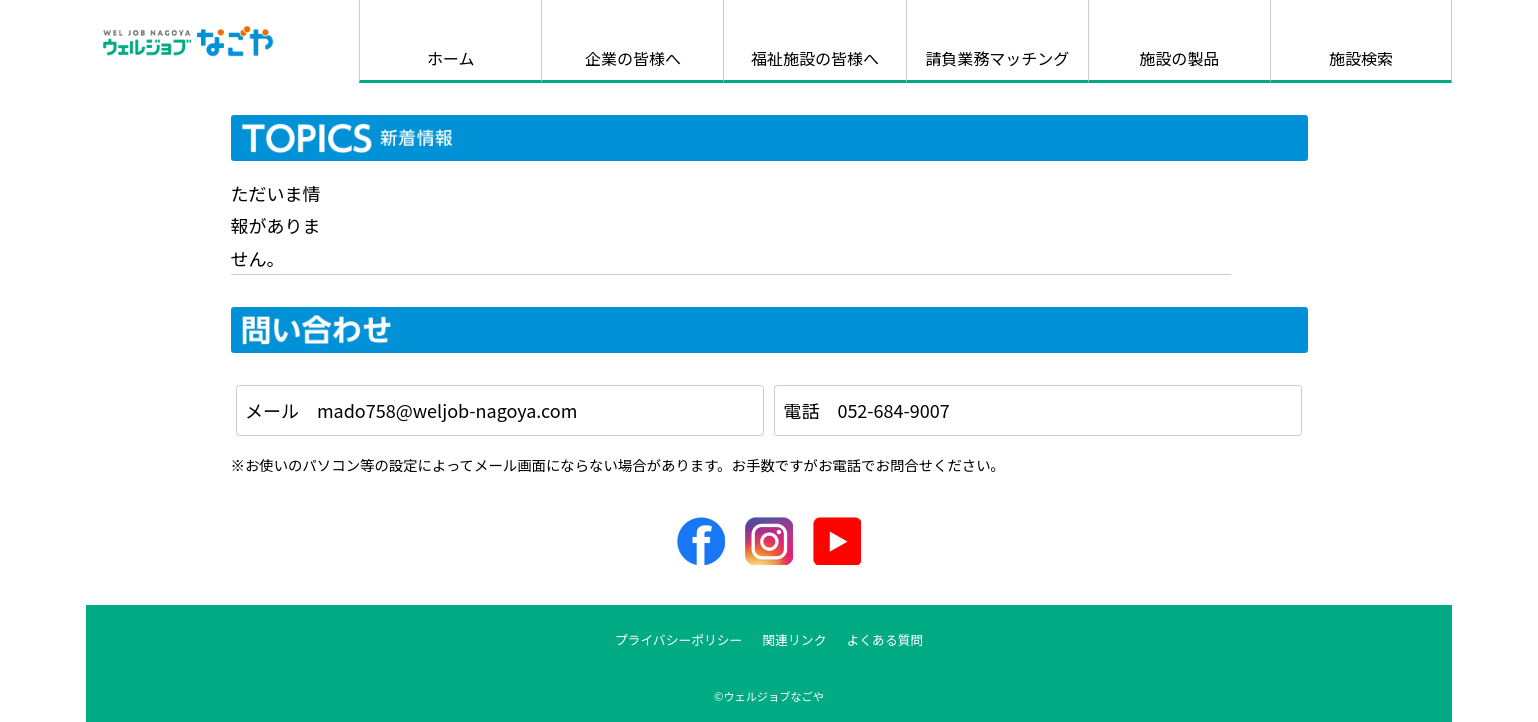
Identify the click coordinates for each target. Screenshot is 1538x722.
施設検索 (1361, 58)
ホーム (451, 58)
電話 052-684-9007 (866, 410)
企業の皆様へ (633, 58)
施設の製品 (1179, 58)
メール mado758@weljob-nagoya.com (411, 410)
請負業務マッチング (997, 58)
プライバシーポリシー (679, 639)
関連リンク (794, 639)
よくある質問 (885, 639)
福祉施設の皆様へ (815, 58)
